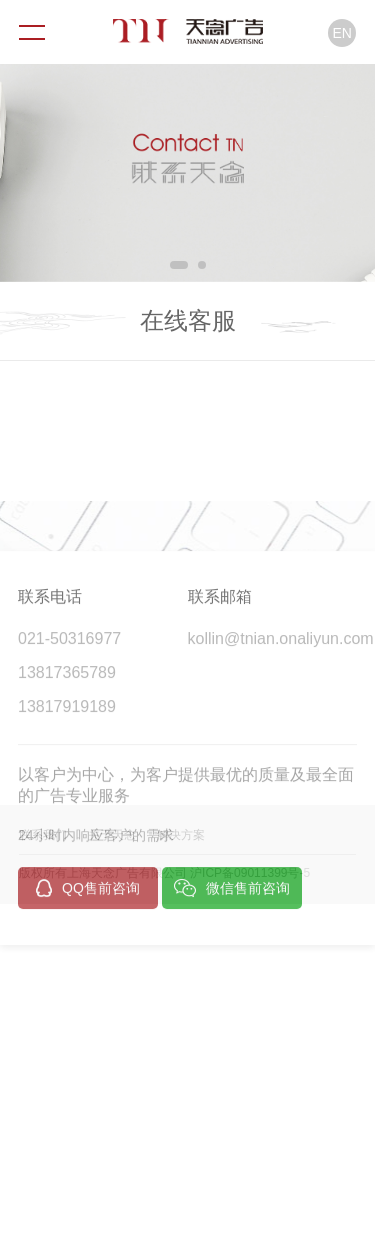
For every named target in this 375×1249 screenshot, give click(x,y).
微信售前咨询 (232, 952)
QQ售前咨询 (88, 952)
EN (342, 33)
